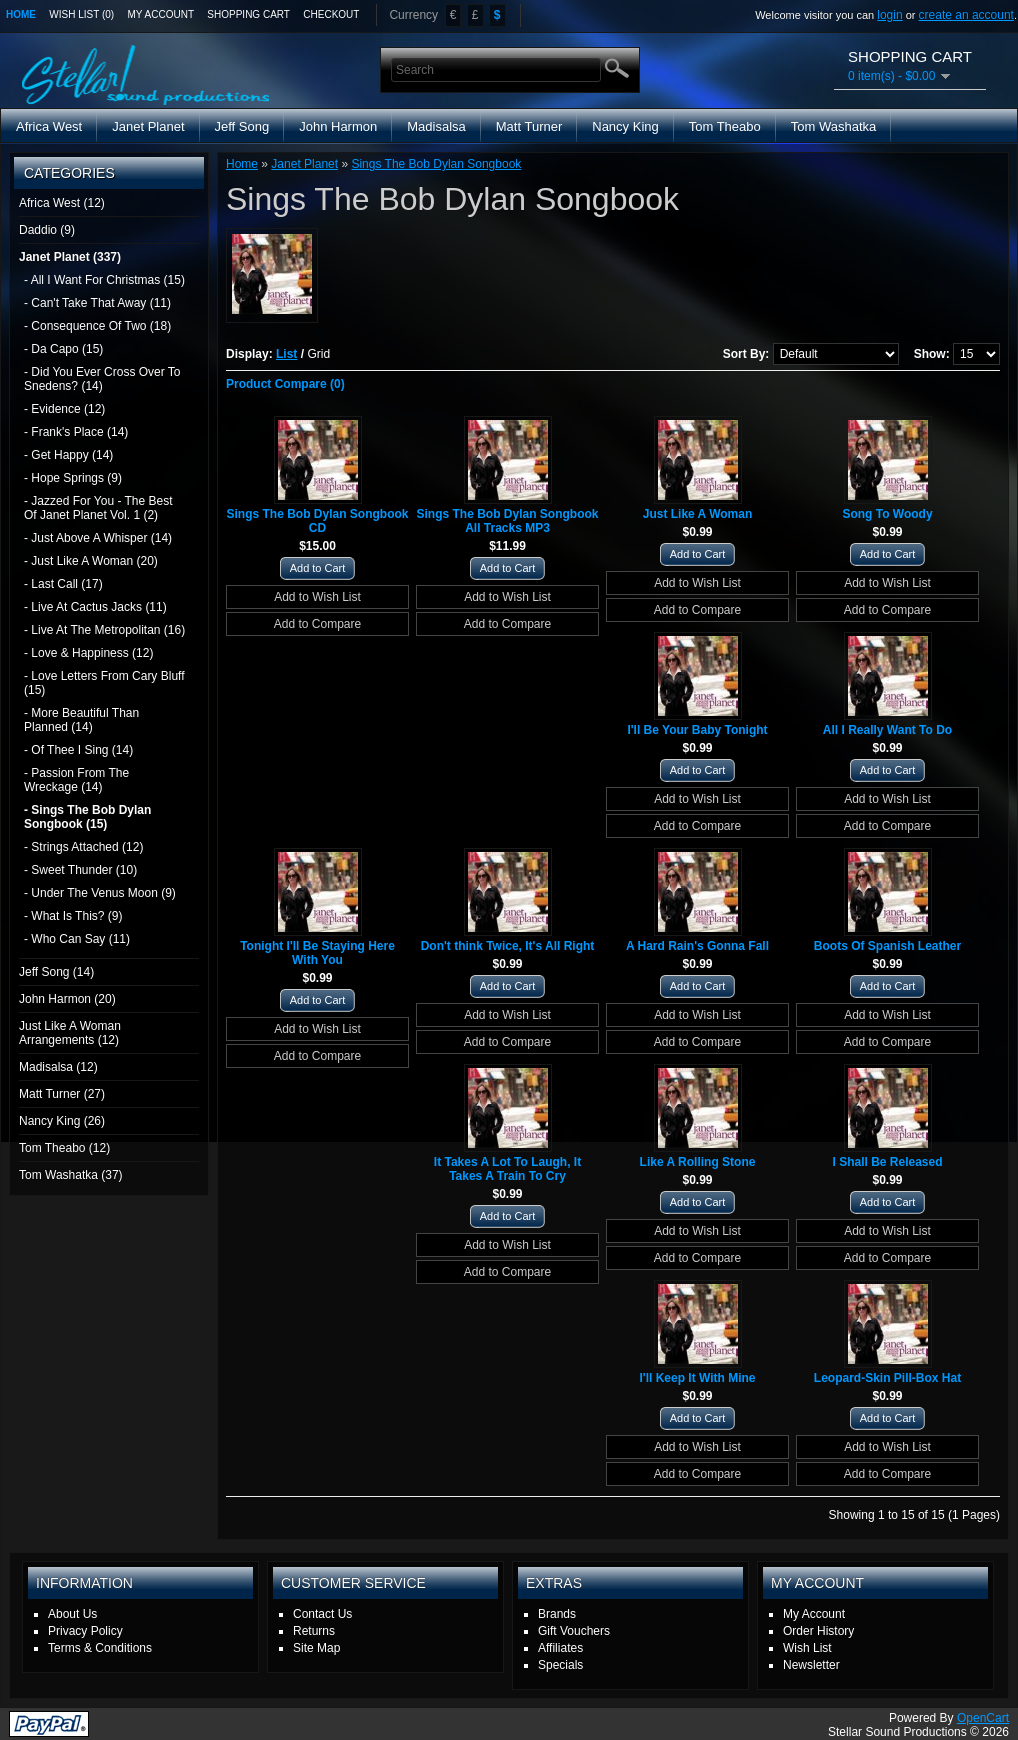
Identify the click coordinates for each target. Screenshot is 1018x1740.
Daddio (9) (47, 230)
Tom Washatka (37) (71, 1175)
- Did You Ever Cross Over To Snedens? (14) (102, 379)
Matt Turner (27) (62, 1094)
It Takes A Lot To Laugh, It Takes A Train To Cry (507, 1169)
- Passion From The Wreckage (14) (76, 780)
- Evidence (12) (64, 409)
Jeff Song (242, 126)
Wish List (807, 1648)
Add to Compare (317, 624)
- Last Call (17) (63, 584)
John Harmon (338, 126)
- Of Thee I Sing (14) (78, 750)
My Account (161, 14)
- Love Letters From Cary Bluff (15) (104, 683)
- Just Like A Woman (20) (91, 561)
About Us (72, 1614)
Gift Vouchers (574, 1631)
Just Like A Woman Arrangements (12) (70, 1033)
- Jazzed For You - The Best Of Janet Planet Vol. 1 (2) (98, 508)
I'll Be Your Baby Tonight (697, 730)
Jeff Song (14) (56, 972)
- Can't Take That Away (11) (97, 303)
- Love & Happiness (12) (88, 653)
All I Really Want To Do (887, 730)
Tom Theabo (725, 126)
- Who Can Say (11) (77, 939)
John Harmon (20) (67, 999)
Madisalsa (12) (58, 1067)
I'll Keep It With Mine (697, 1378)
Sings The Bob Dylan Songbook (436, 164)
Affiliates (560, 1648)
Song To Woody (887, 514)
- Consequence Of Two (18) (97, 326)
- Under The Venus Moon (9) (100, 893)
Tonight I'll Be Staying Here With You (317, 953)
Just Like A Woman (698, 514)
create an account (966, 15)
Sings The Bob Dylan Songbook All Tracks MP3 (507, 521)
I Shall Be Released (887, 1162)
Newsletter (811, 1665)
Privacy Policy (85, 1631)
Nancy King (625, 126)
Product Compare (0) (285, 384)
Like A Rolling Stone (698, 1162)
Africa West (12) (62, 203)
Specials (560, 1665)
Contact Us (322, 1614)
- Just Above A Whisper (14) (98, 538)
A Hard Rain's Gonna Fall (697, 946)
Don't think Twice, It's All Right (508, 946)
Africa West (49, 126)
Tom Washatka (834, 126)
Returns (314, 1631)
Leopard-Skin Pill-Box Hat (887, 1378)
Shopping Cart (248, 14)
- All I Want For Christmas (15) (104, 280)
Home (21, 14)
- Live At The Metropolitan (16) (104, 630)
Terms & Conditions (100, 1648)
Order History (818, 1631)
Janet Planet (148, 126)
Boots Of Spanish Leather (887, 946)
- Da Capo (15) (63, 349)
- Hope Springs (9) (73, 478)
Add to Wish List (317, 597)
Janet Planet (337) (70, 257)
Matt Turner (529, 126)
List (286, 354)
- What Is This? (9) (73, 916)
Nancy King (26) (62, 1121)
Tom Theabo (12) (64, 1148)
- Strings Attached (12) (83, 847)
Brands (557, 1614)
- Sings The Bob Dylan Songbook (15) (87, 817)
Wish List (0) (81, 14)
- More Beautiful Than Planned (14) (81, 720)
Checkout (331, 14)
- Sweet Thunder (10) (80, 870)
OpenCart (983, 1718)
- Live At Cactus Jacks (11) (95, 607)
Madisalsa (436, 126)
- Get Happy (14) (68, 455)
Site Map (316, 1648)
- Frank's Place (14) (76, 432)
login (889, 15)
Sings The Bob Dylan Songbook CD (317, 521)
